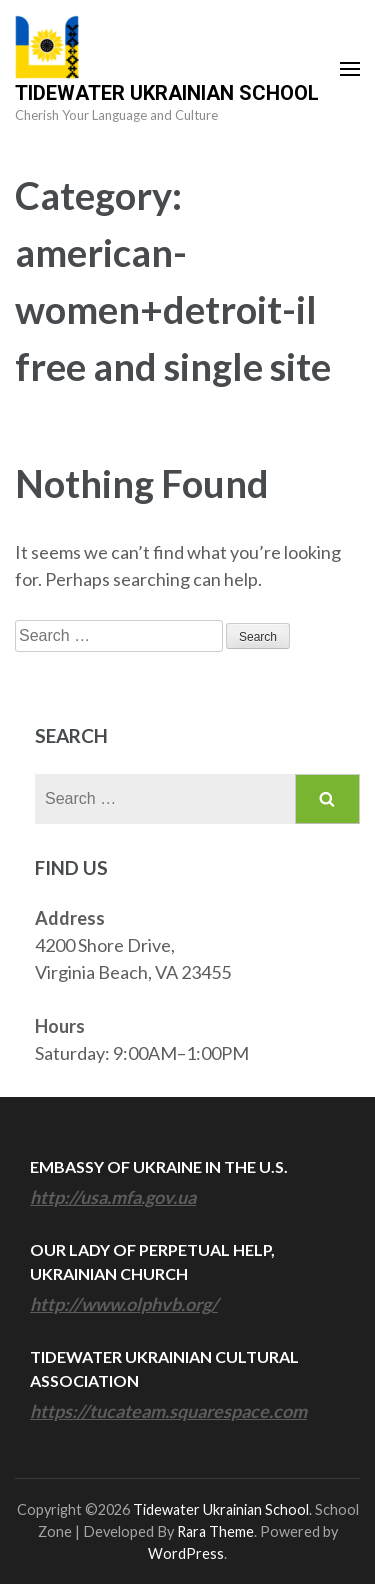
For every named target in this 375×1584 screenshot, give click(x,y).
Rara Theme (215, 1531)
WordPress (186, 1553)
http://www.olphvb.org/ (124, 1304)
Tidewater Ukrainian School (167, 93)
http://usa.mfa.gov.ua (113, 1197)
